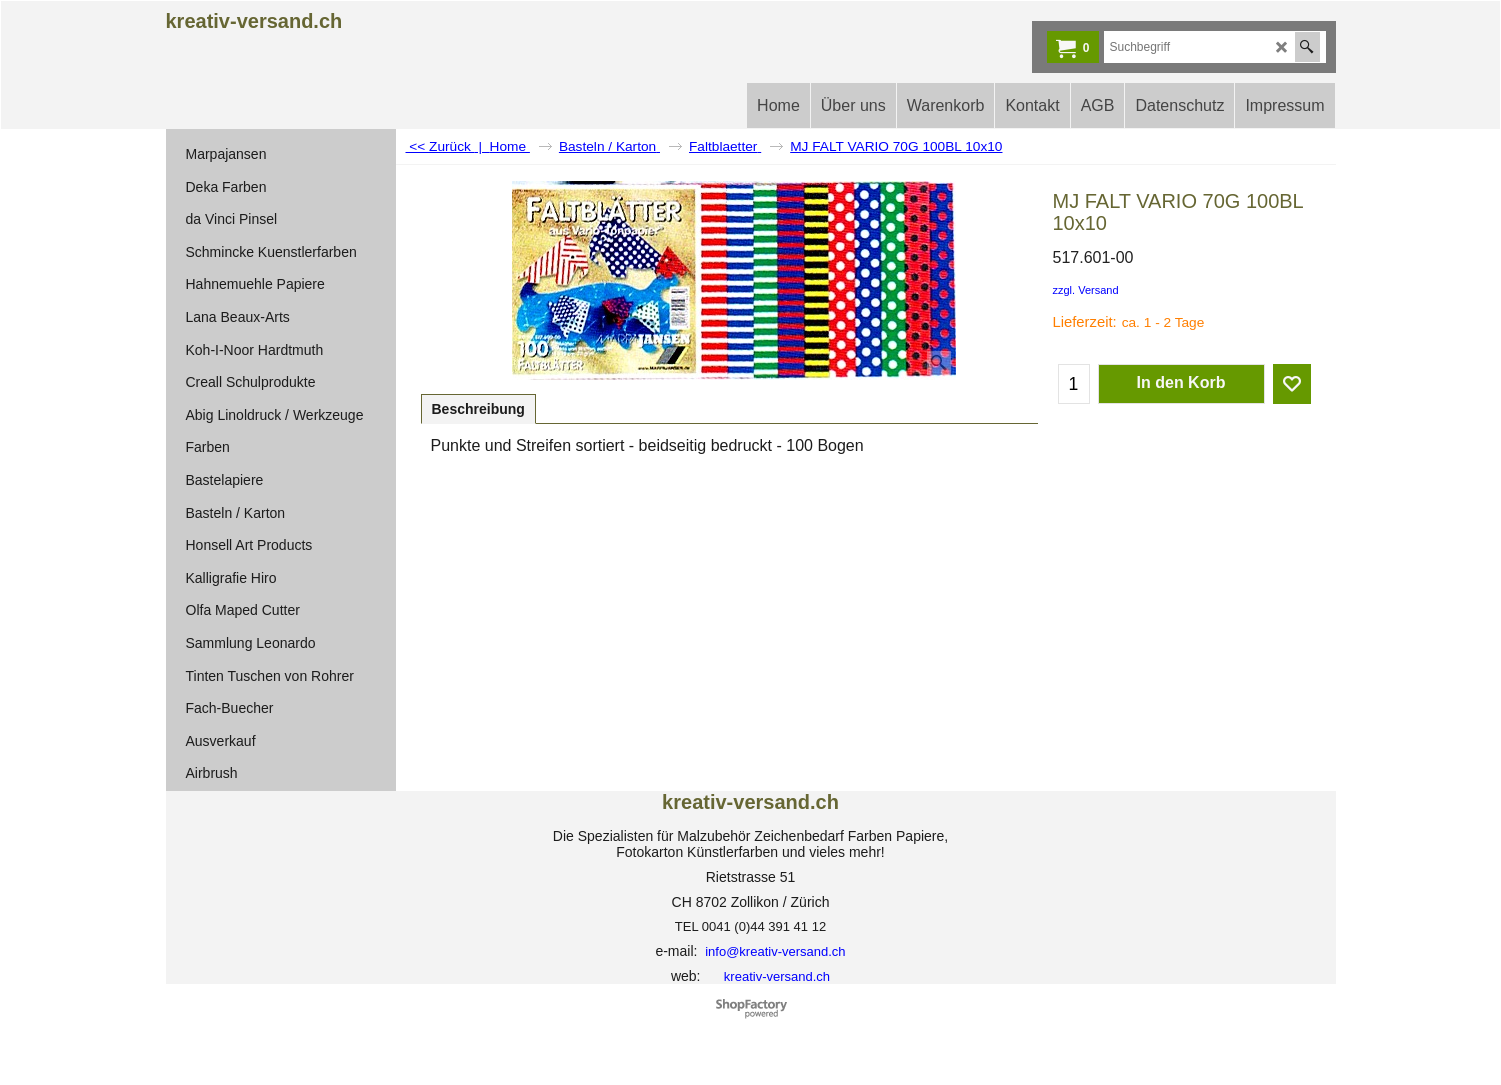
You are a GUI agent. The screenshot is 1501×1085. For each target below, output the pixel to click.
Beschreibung (478, 409)
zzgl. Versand (1086, 290)
